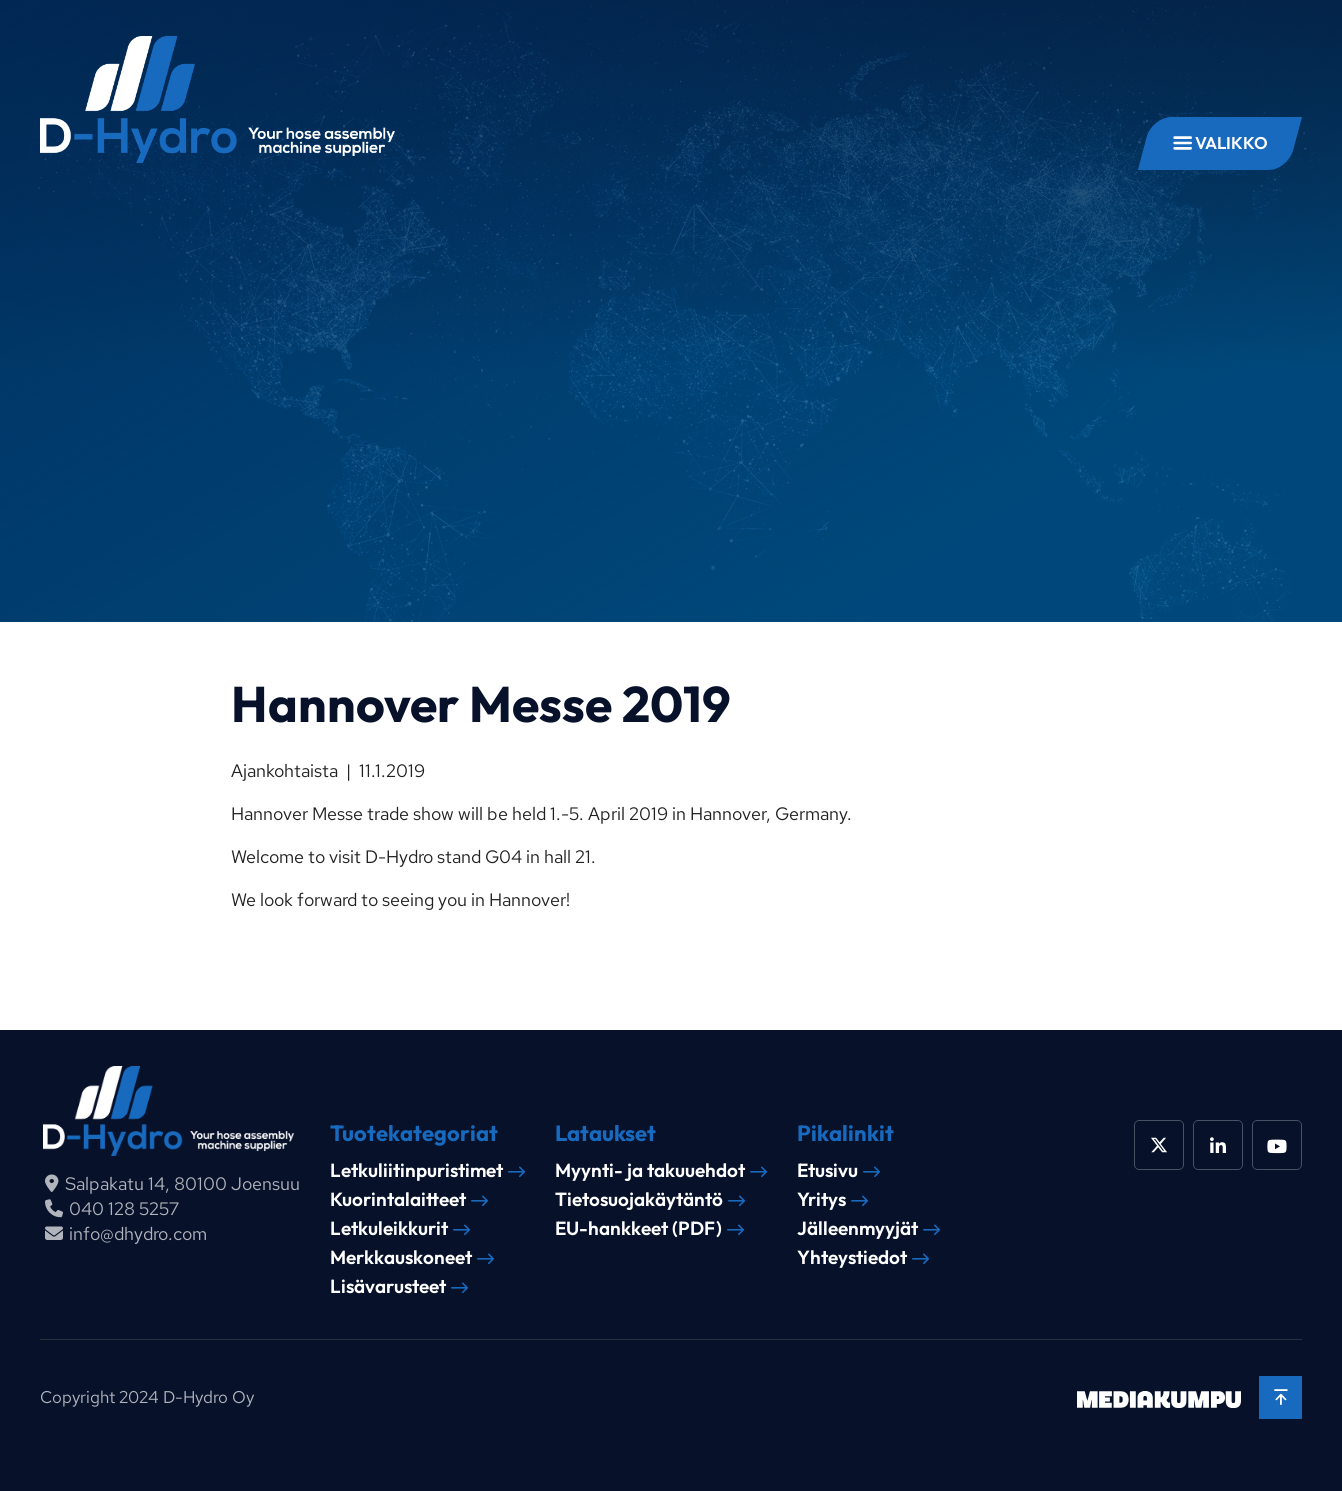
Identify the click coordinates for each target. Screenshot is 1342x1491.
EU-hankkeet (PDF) (638, 1228)
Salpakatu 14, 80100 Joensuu (182, 1183)
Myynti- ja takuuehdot (650, 1170)
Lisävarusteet (388, 1286)
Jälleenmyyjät (857, 1228)
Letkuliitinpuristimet (416, 1170)
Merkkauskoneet (401, 1257)
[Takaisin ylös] (1280, 1397)
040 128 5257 (124, 1208)
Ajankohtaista (284, 770)
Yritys (821, 1199)
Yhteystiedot (852, 1257)
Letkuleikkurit (389, 1228)
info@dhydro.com (138, 1233)
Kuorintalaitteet (398, 1199)
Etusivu (827, 1170)
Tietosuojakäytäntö (639, 1199)
